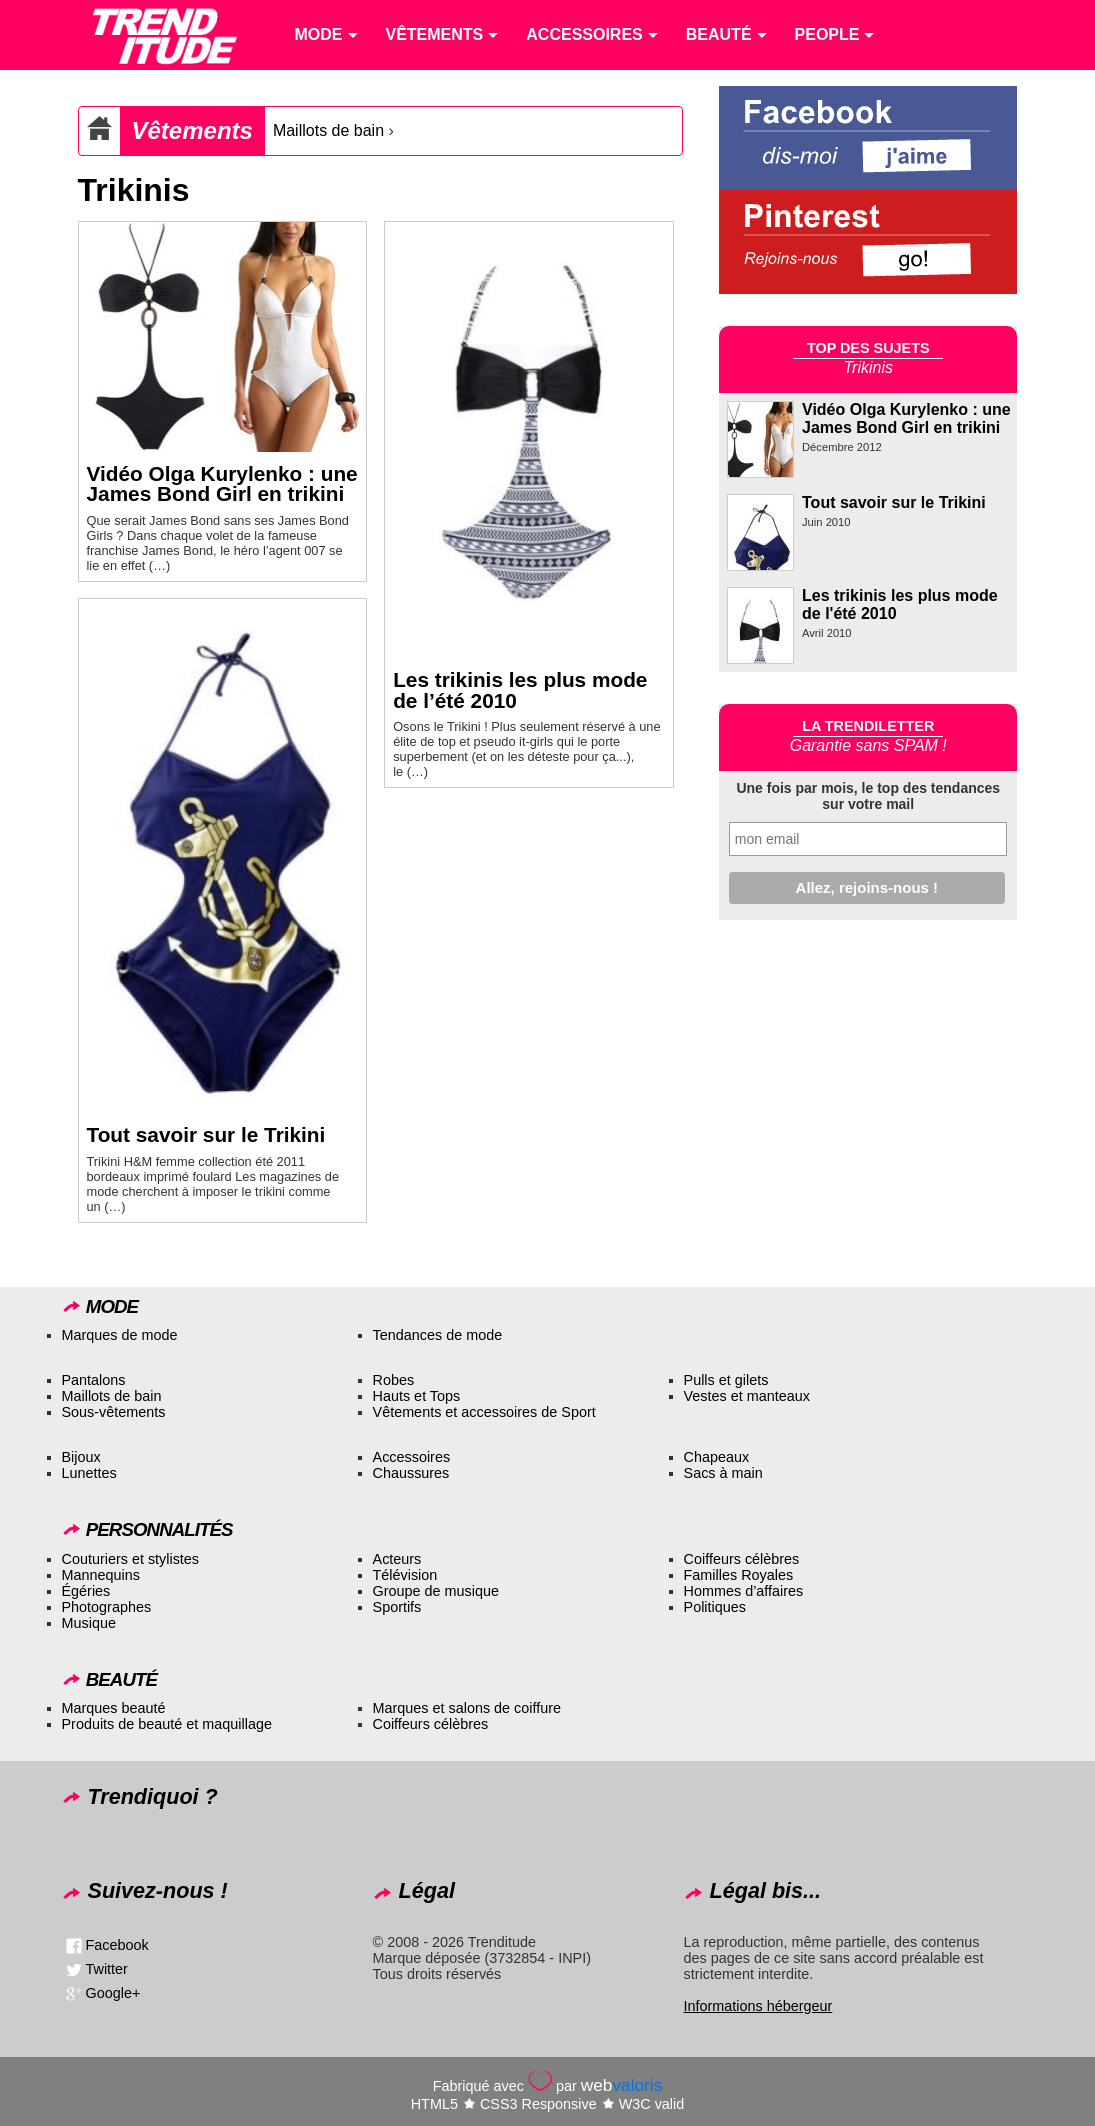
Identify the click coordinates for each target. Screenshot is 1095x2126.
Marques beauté (114, 1708)
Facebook (117, 1944)
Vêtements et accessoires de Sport (484, 1412)
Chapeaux (717, 1457)
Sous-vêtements (114, 1412)
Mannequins (101, 1575)
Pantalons (94, 1380)
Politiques (715, 1607)
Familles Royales (739, 1575)
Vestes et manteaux (747, 1396)
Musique (89, 1623)
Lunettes (89, 1473)
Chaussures (411, 1473)
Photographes (107, 1607)
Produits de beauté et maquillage (167, 1724)
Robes (394, 1380)
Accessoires (412, 1457)
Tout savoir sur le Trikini (206, 1134)
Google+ (113, 1992)
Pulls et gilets (726, 1380)
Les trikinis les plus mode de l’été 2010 (520, 690)
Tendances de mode (438, 1335)
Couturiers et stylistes (131, 1559)
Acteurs (397, 1559)
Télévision (405, 1575)
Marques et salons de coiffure (467, 1708)
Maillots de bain (328, 130)
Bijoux (81, 1457)
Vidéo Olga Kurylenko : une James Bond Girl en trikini (222, 484)
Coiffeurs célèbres (742, 1559)
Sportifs (397, 1607)
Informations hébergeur (758, 2006)
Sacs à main (723, 1473)
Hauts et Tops (417, 1396)
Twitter (107, 1968)
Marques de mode (120, 1335)
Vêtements (192, 130)
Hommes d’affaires (744, 1591)
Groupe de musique (436, 1591)
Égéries (86, 1591)
